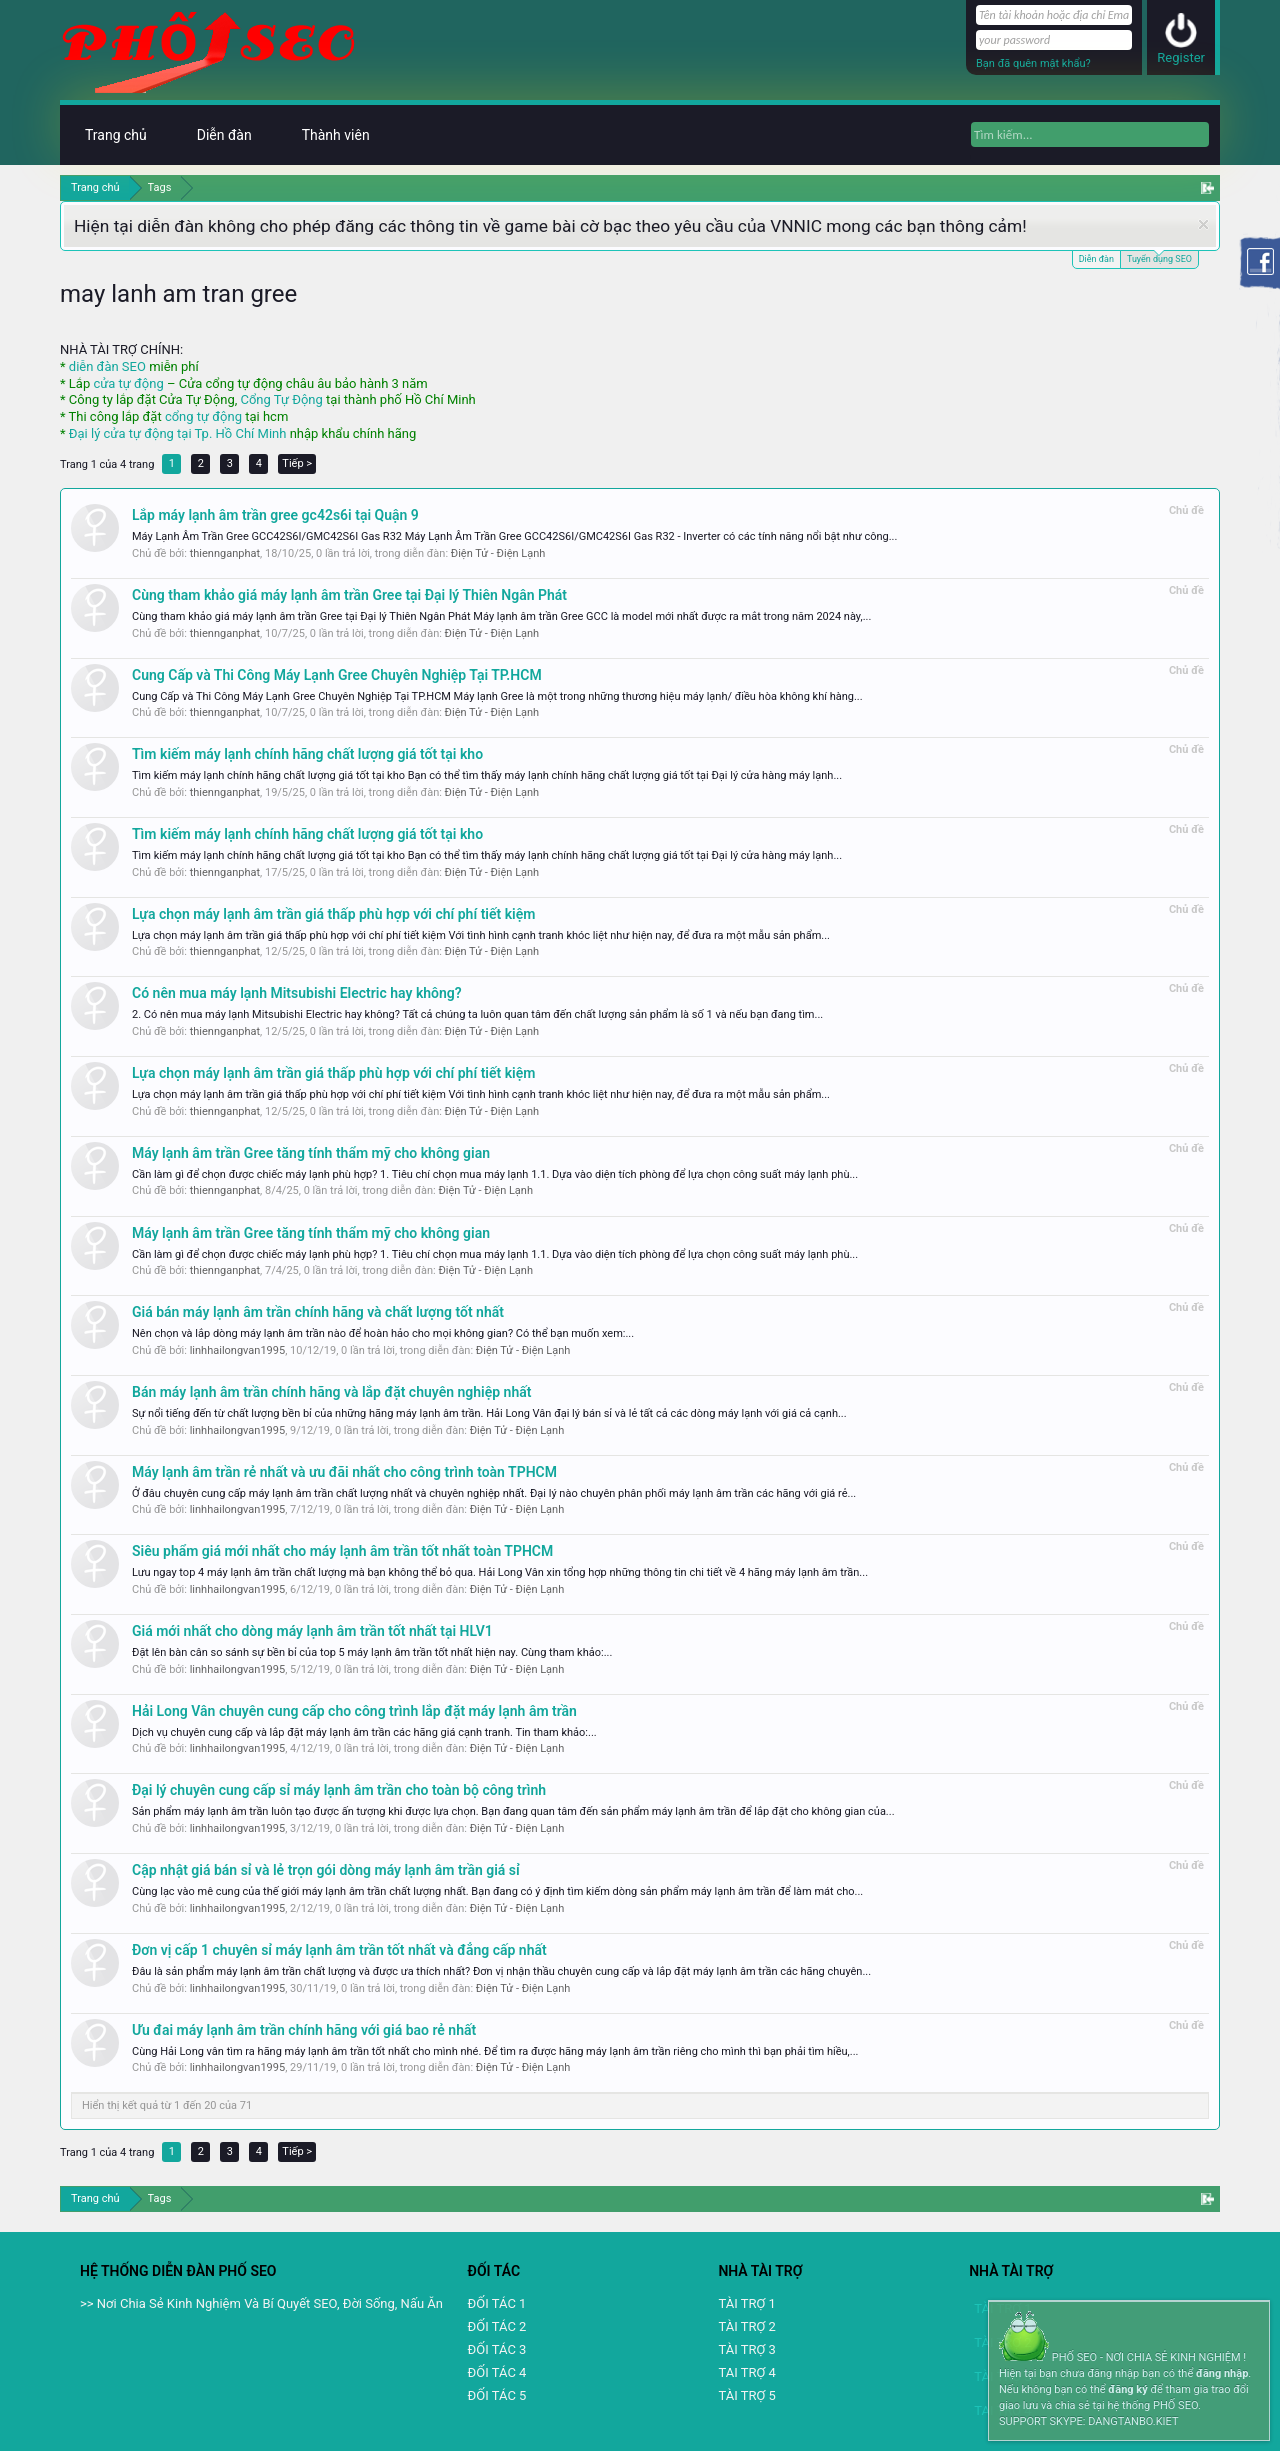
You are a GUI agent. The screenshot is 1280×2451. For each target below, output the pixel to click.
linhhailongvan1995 (237, 1350)
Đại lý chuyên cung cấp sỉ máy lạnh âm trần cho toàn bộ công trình (339, 1790)
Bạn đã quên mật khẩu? (1033, 63)
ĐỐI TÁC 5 (497, 2395)
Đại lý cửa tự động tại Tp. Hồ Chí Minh (178, 433)
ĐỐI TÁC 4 (497, 2372)
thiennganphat (225, 553)
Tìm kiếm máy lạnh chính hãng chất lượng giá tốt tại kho (307, 754)
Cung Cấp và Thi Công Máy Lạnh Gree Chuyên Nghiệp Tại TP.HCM (337, 675)
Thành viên (336, 135)
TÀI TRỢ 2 (746, 2326)
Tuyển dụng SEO (1159, 257)
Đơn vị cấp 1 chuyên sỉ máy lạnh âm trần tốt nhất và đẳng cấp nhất (339, 1950)
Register (1181, 57)
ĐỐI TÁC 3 (497, 2349)
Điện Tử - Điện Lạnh (498, 553)
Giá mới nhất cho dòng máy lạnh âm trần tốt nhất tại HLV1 (312, 1631)
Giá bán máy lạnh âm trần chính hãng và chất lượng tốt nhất (318, 1312)
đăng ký (1127, 2389)
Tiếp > (297, 463)
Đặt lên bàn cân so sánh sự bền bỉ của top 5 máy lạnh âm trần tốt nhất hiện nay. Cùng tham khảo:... (372, 1652)
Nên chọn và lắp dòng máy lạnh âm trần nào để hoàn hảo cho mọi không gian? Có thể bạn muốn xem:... (383, 1333)
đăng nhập (1222, 2373)
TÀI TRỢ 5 (746, 2395)
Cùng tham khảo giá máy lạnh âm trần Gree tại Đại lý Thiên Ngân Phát (349, 595)
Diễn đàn (1096, 259)
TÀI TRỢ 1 (746, 2303)
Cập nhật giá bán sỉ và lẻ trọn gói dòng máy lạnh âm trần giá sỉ (326, 1870)
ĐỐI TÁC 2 (497, 2326)
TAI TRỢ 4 (746, 2372)
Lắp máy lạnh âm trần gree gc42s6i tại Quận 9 (275, 515)
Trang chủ (116, 135)
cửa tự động (128, 383)
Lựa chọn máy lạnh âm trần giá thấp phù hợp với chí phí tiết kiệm (333, 914)
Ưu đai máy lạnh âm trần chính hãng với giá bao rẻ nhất (304, 2030)
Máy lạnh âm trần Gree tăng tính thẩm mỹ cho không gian (311, 1153)
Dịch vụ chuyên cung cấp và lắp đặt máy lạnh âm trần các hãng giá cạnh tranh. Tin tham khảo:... (364, 1732)
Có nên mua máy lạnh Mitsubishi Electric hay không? (297, 993)
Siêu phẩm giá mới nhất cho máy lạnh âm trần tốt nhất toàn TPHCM (342, 1551)
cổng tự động (203, 416)
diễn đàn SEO (107, 366)
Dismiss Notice (1203, 224)
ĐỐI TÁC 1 (497, 2303)
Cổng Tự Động (281, 399)
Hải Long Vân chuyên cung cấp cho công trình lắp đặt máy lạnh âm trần (354, 1711)
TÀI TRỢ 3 (746, 2349)
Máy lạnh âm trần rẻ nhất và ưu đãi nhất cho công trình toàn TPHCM (344, 1472)
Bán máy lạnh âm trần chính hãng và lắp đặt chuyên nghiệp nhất (331, 1392)
